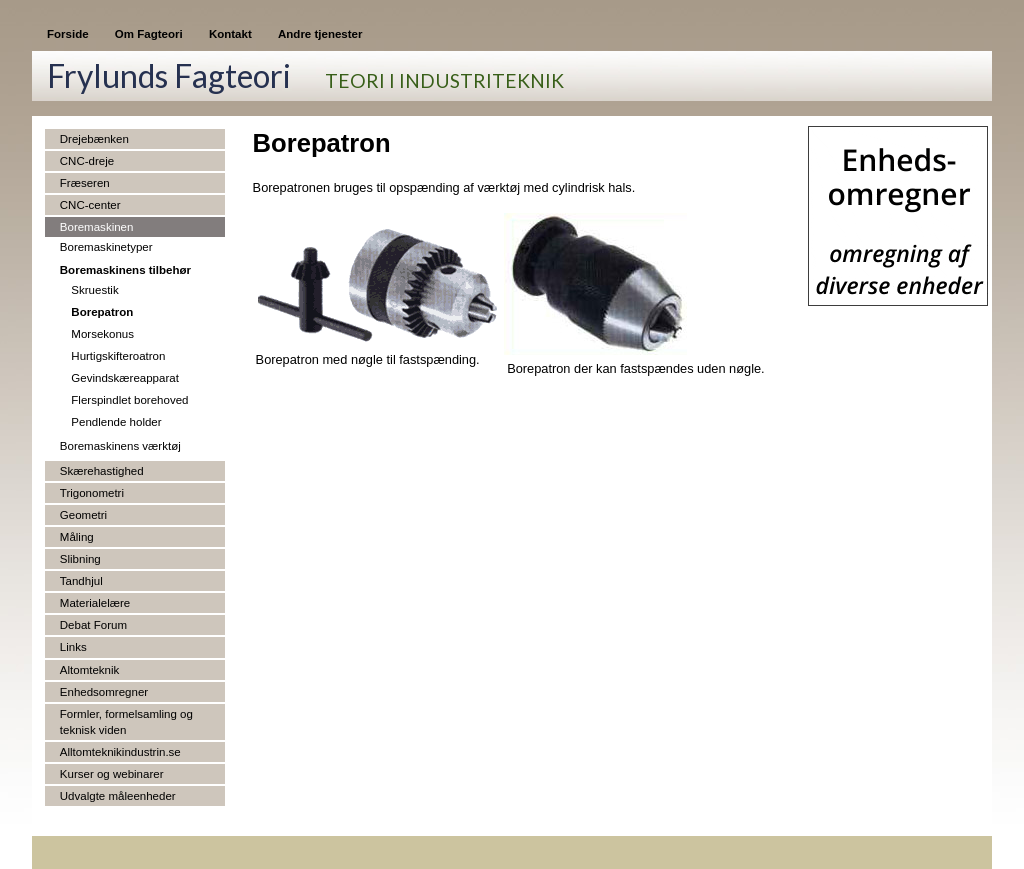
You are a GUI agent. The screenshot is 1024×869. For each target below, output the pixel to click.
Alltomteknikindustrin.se (120, 752)
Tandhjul (81, 581)
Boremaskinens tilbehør (125, 270)
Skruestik (94, 290)
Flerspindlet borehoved (129, 400)
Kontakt (230, 34)
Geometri (83, 515)
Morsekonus (102, 334)
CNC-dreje (87, 161)
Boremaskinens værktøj (120, 446)
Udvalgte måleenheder (118, 796)
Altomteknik (90, 670)
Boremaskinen (97, 227)
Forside (68, 34)
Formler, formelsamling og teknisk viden (126, 722)
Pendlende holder (116, 422)
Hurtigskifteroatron (118, 356)
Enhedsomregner (104, 692)
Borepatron (102, 312)
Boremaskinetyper (106, 247)
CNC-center (90, 205)
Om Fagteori (149, 34)
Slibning (80, 559)
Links (73, 647)
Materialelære (95, 603)
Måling (77, 537)
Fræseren (85, 183)
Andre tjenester (320, 34)
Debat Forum (93, 625)
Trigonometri (92, 493)
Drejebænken (94, 139)
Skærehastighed (102, 471)
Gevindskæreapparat (125, 378)
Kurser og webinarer (112, 774)
